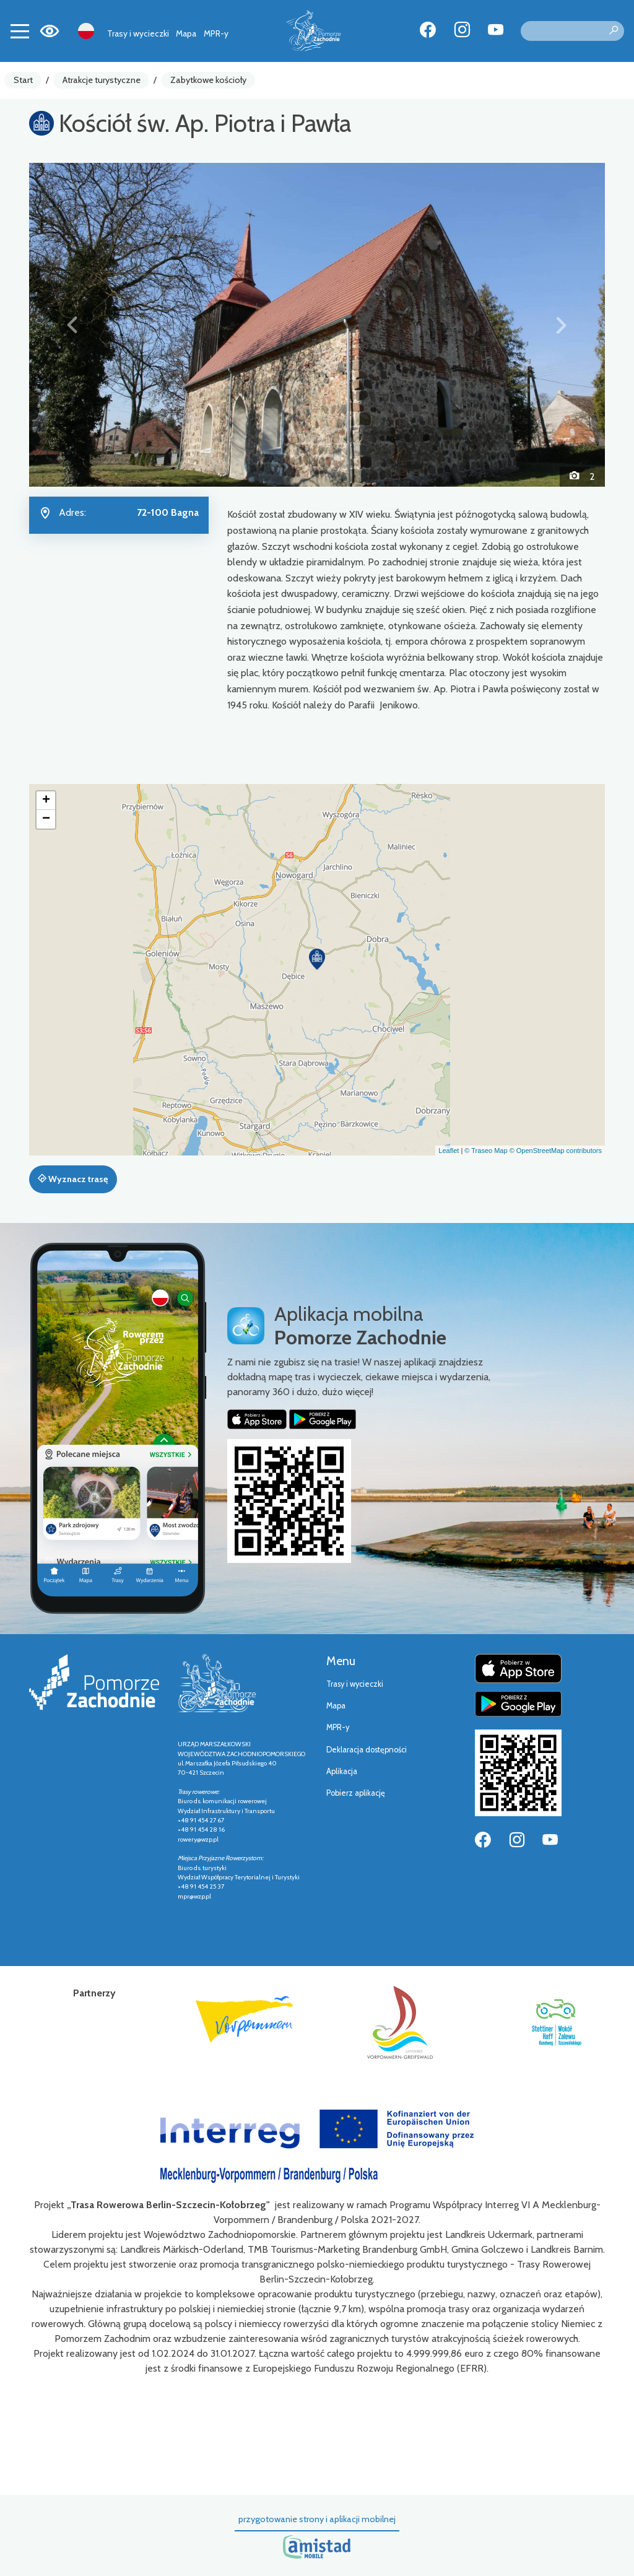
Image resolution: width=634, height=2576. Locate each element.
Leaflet (448, 1150)
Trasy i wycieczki (138, 33)
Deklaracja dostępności (366, 1749)
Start (23, 79)
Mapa (186, 33)
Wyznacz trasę (73, 1179)
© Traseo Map (485, 1150)
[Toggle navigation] (20, 31)
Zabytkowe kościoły (208, 79)
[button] (72, 325)
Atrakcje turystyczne (102, 79)
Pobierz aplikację (355, 1793)
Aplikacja (341, 1771)
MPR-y (216, 33)
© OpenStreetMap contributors (556, 1150)
